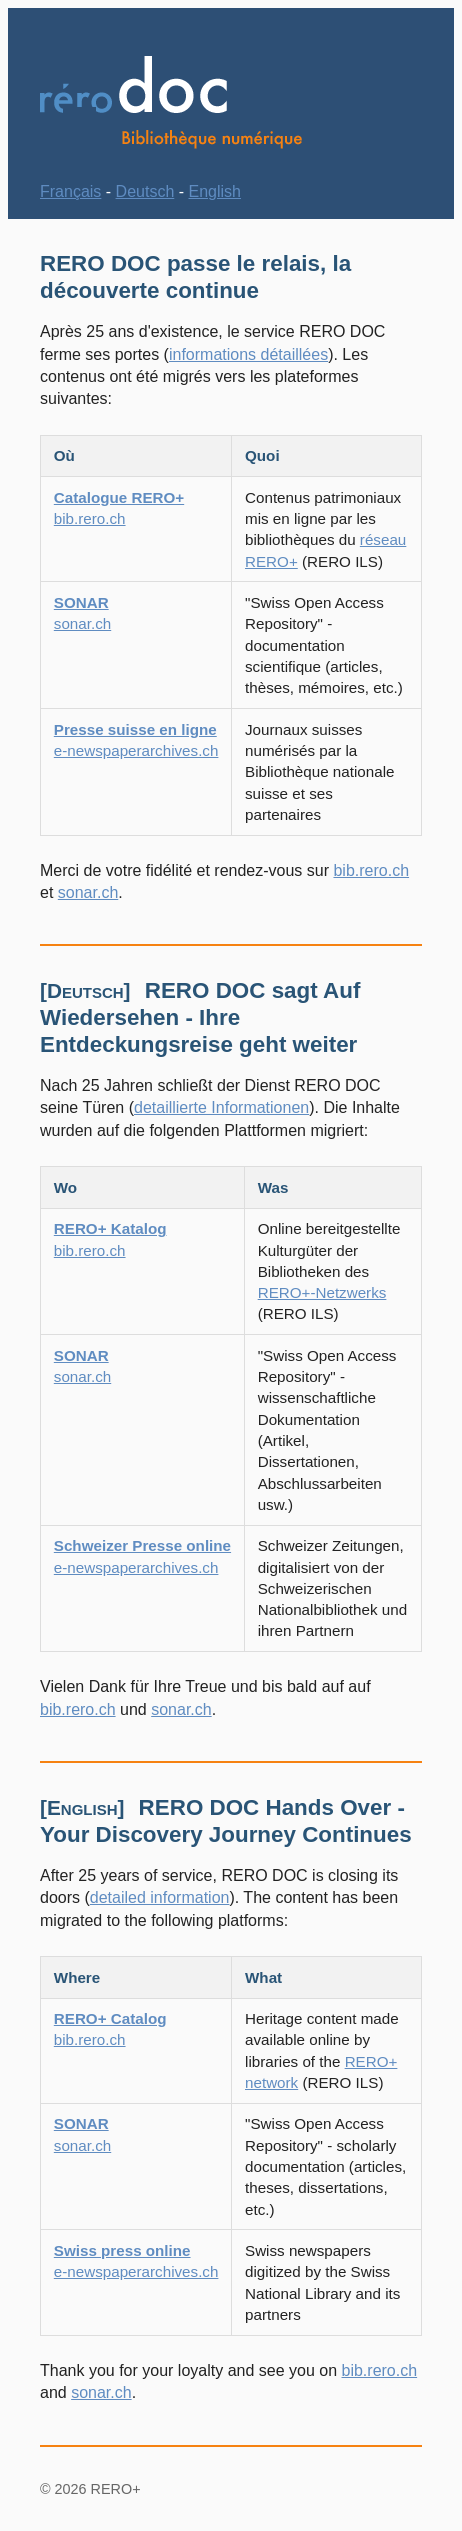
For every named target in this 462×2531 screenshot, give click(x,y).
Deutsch (145, 191)
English (215, 191)
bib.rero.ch (371, 870)
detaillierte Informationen (221, 1107)
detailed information (160, 1897)
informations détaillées (248, 354)
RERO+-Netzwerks (322, 1292)
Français (70, 191)
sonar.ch (88, 892)
